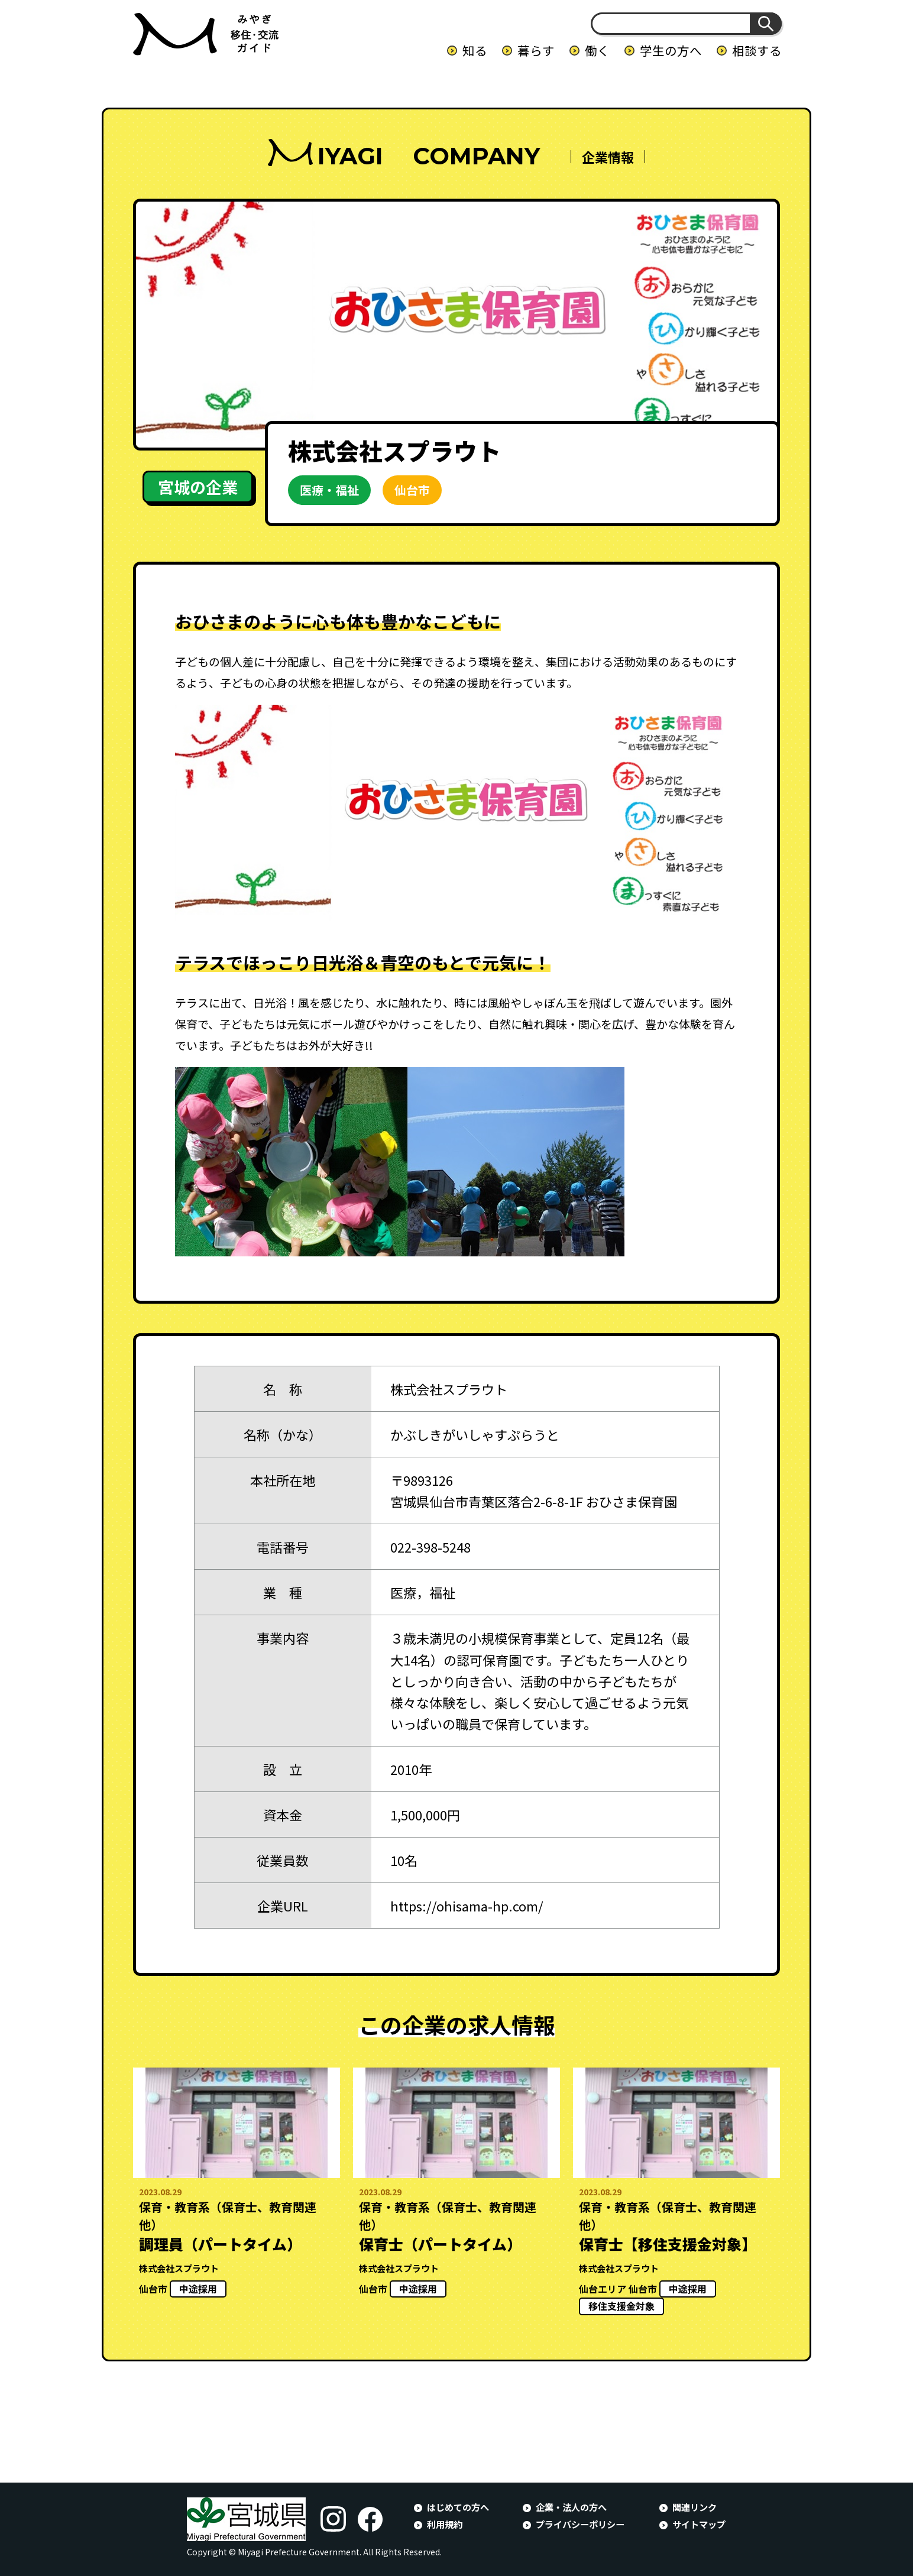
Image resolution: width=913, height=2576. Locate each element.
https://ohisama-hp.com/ (466, 1905)
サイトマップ (699, 2523)
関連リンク (694, 2506)
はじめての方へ (458, 2506)
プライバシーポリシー (580, 2523)
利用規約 (444, 2523)
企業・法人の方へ (571, 2506)
